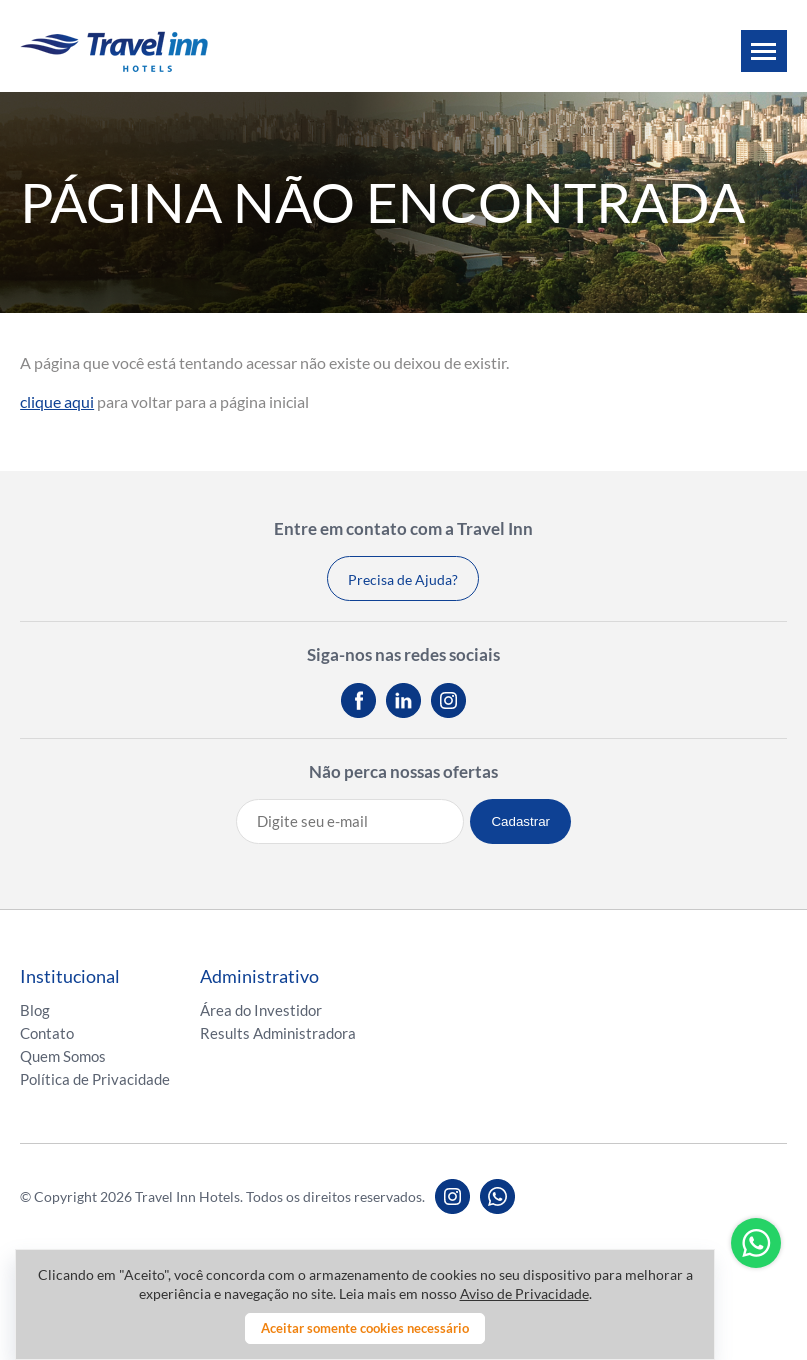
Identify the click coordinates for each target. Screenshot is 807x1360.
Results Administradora (278, 1033)
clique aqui (57, 401)
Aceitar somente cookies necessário (365, 1328)
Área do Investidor (261, 1010)
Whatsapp (756, 1243)
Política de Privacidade (95, 1079)
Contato (47, 1033)
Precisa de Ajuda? (403, 579)
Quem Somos (63, 1056)
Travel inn (114, 51)
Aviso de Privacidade (524, 1293)
